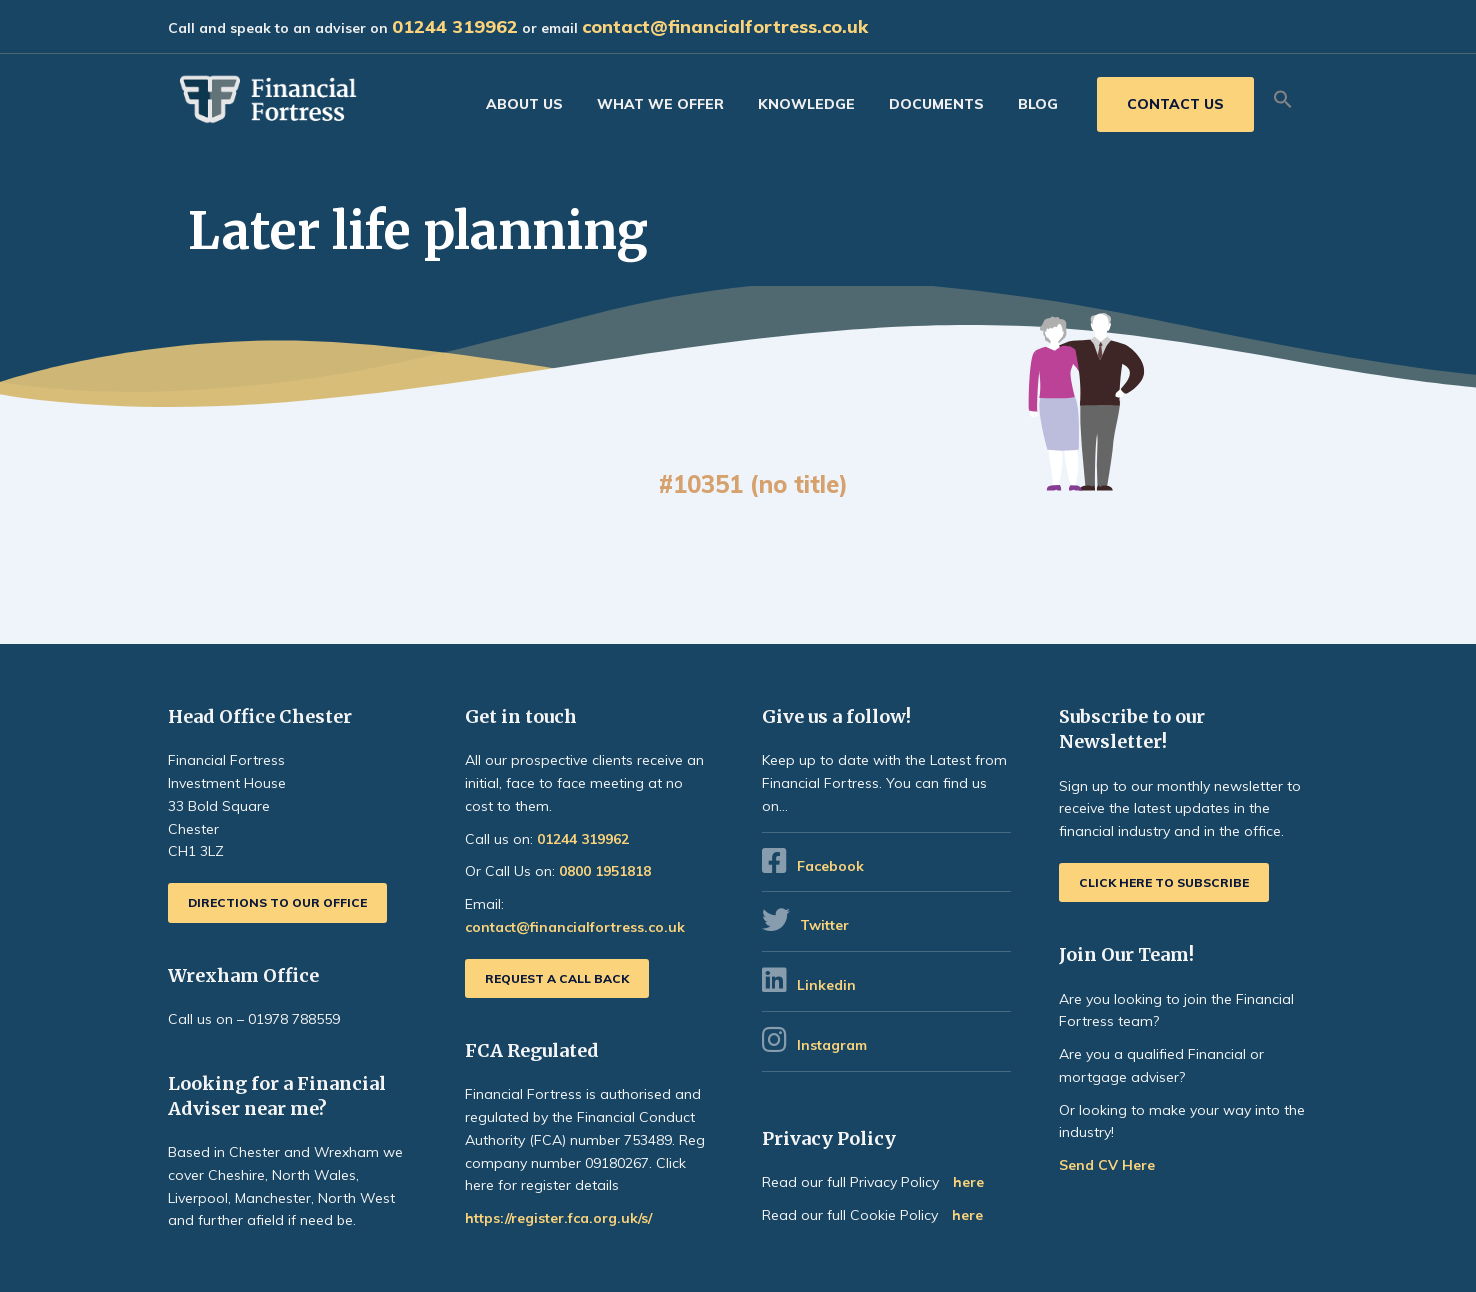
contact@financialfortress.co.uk (725, 26)
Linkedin (826, 985)
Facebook (830, 866)
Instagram (834, 1045)
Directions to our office (277, 902)
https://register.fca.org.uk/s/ (558, 1218)
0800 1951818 (605, 871)
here (968, 1182)
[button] (1283, 100)
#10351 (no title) (753, 484)
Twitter (824, 925)
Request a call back (557, 978)
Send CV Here (1107, 1165)
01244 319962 (455, 26)
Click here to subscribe (1164, 882)
